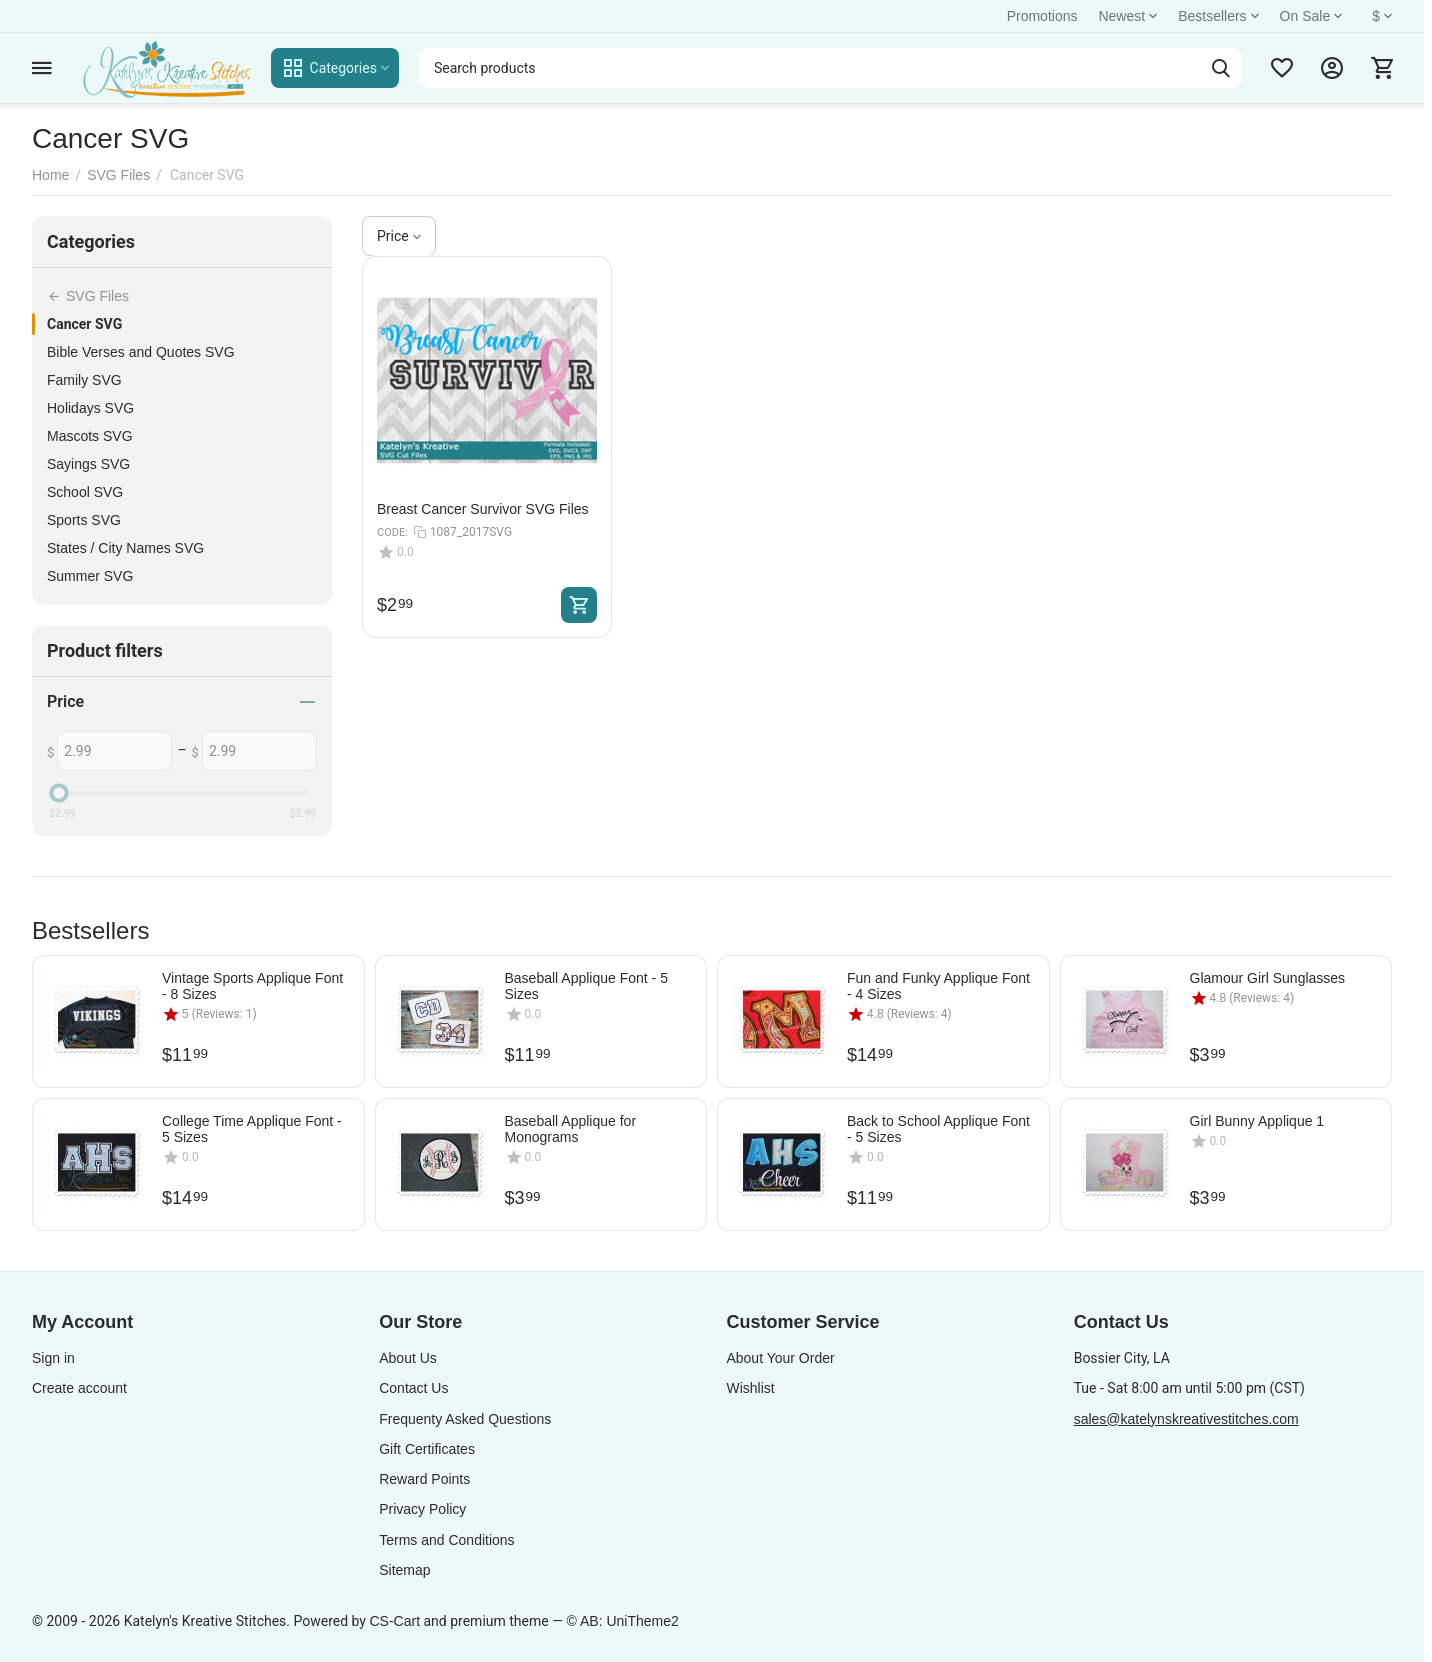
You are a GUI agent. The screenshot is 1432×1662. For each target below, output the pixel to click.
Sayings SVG (88, 464)
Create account (79, 1388)
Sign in (53, 1358)
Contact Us (413, 1388)
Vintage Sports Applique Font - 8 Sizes (252, 986)
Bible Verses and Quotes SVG (141, 352)
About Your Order (780, 1358)
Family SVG (84, 380)
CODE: (392, 532)
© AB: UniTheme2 (623, 1621)
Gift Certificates (427, 1449)
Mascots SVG (90, 436)
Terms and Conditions (446, 1540)
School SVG (85, 492)
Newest (1129, 16)
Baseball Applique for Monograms (571, 1129)
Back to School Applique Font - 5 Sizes (938, 1129)
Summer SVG (90, 576)
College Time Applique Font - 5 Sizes (252, 1129)
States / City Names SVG (125, 548)
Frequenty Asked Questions (465, 1419)
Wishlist (750, 1388)
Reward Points (424, 1479)
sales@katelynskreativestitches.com (1186, 1419)
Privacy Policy (422, 1509)
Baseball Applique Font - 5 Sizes (586, 986)
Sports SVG (84, 520)
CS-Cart (394, 1621)
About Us (408, 1358)
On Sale (1313, 16)
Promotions (1042, 16)
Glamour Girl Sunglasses (1268, 978)
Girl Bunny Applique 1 (1257, 1121)
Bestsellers (1220, 16)
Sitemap (404, 1570)
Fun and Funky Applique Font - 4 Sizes (938, 986)
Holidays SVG (90, 408)
